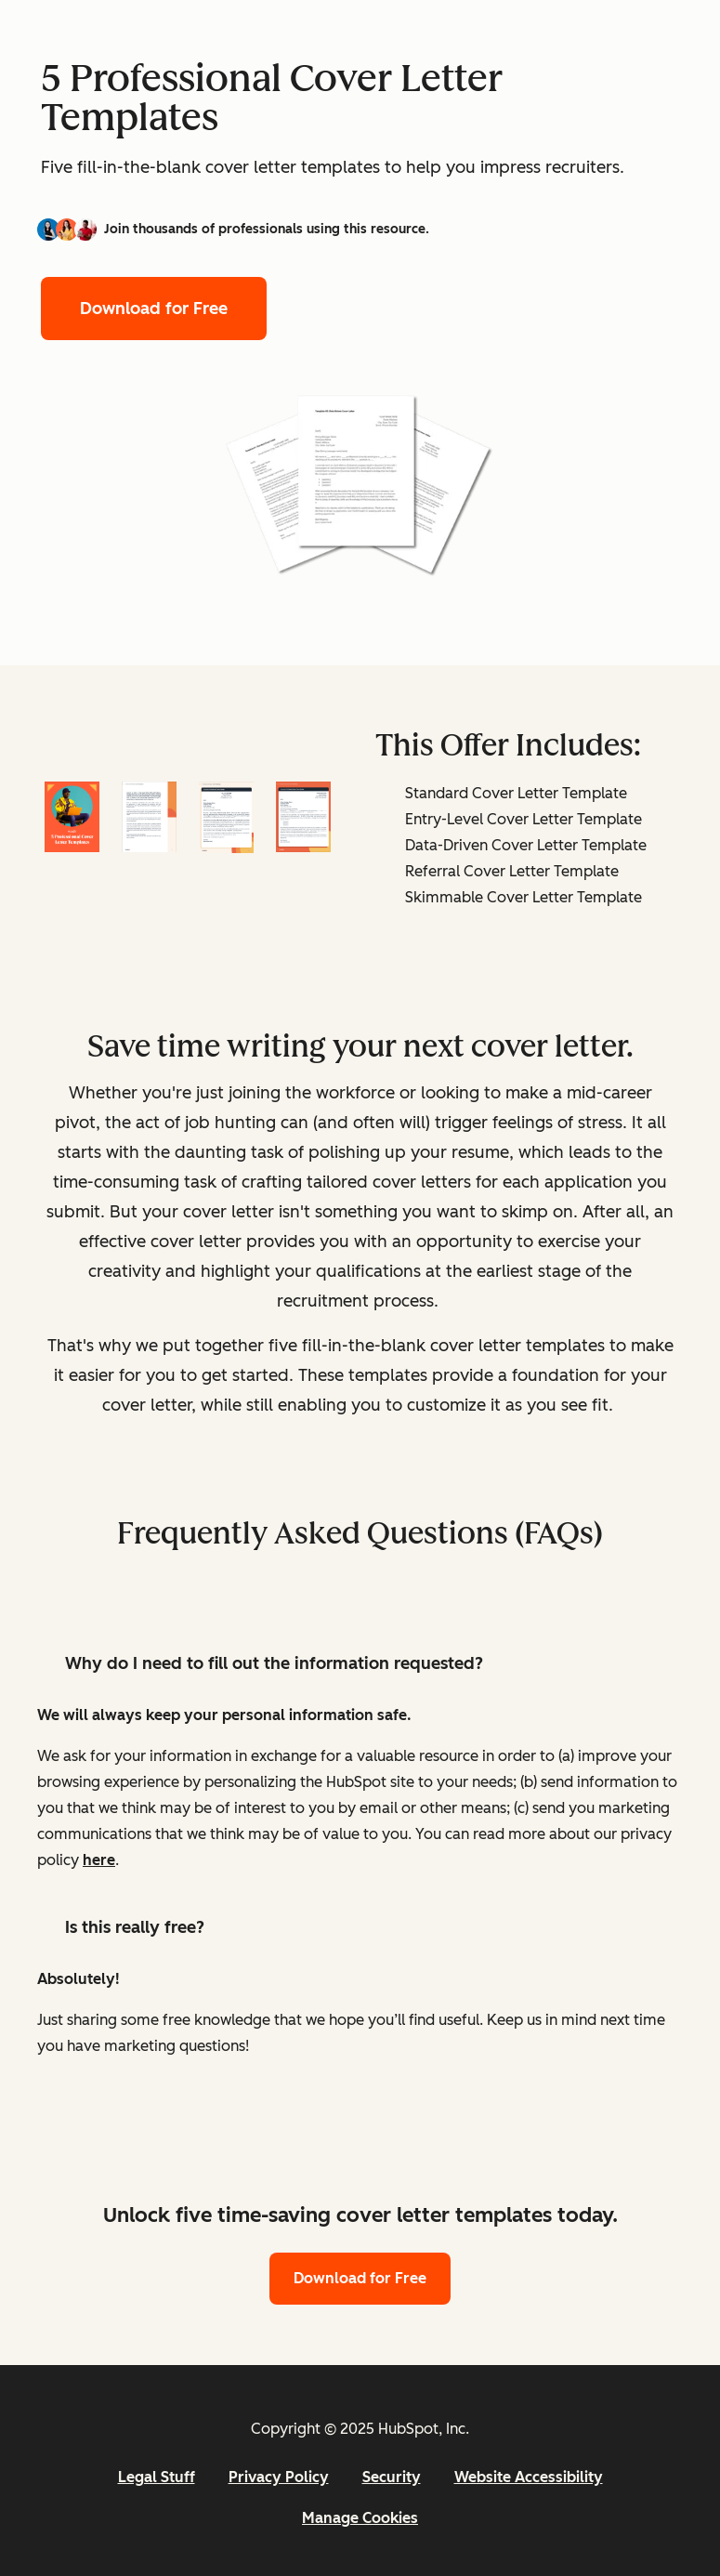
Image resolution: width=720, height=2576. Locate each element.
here (99, 1860)
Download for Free (154, 308)
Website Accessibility (528, 2477)
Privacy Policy (279, 2477)
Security (391, 2477)
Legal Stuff (156, 2477)
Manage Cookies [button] (360, 2518)
